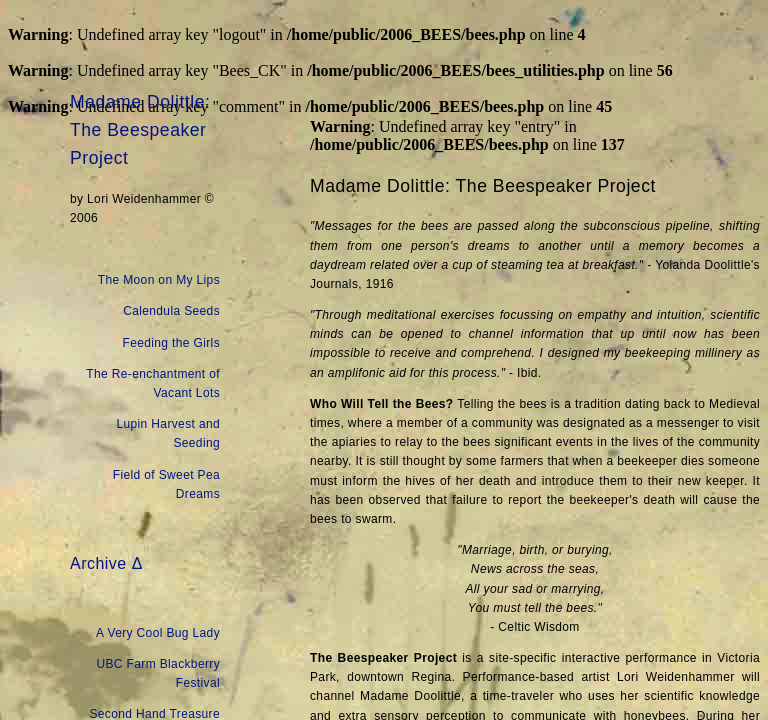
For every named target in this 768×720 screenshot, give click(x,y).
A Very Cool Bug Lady (158, 633)
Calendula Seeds (171, 311)
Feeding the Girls (172, 343)
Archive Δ (106, 563)
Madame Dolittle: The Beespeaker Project (140, 130)
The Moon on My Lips (159, 280)
